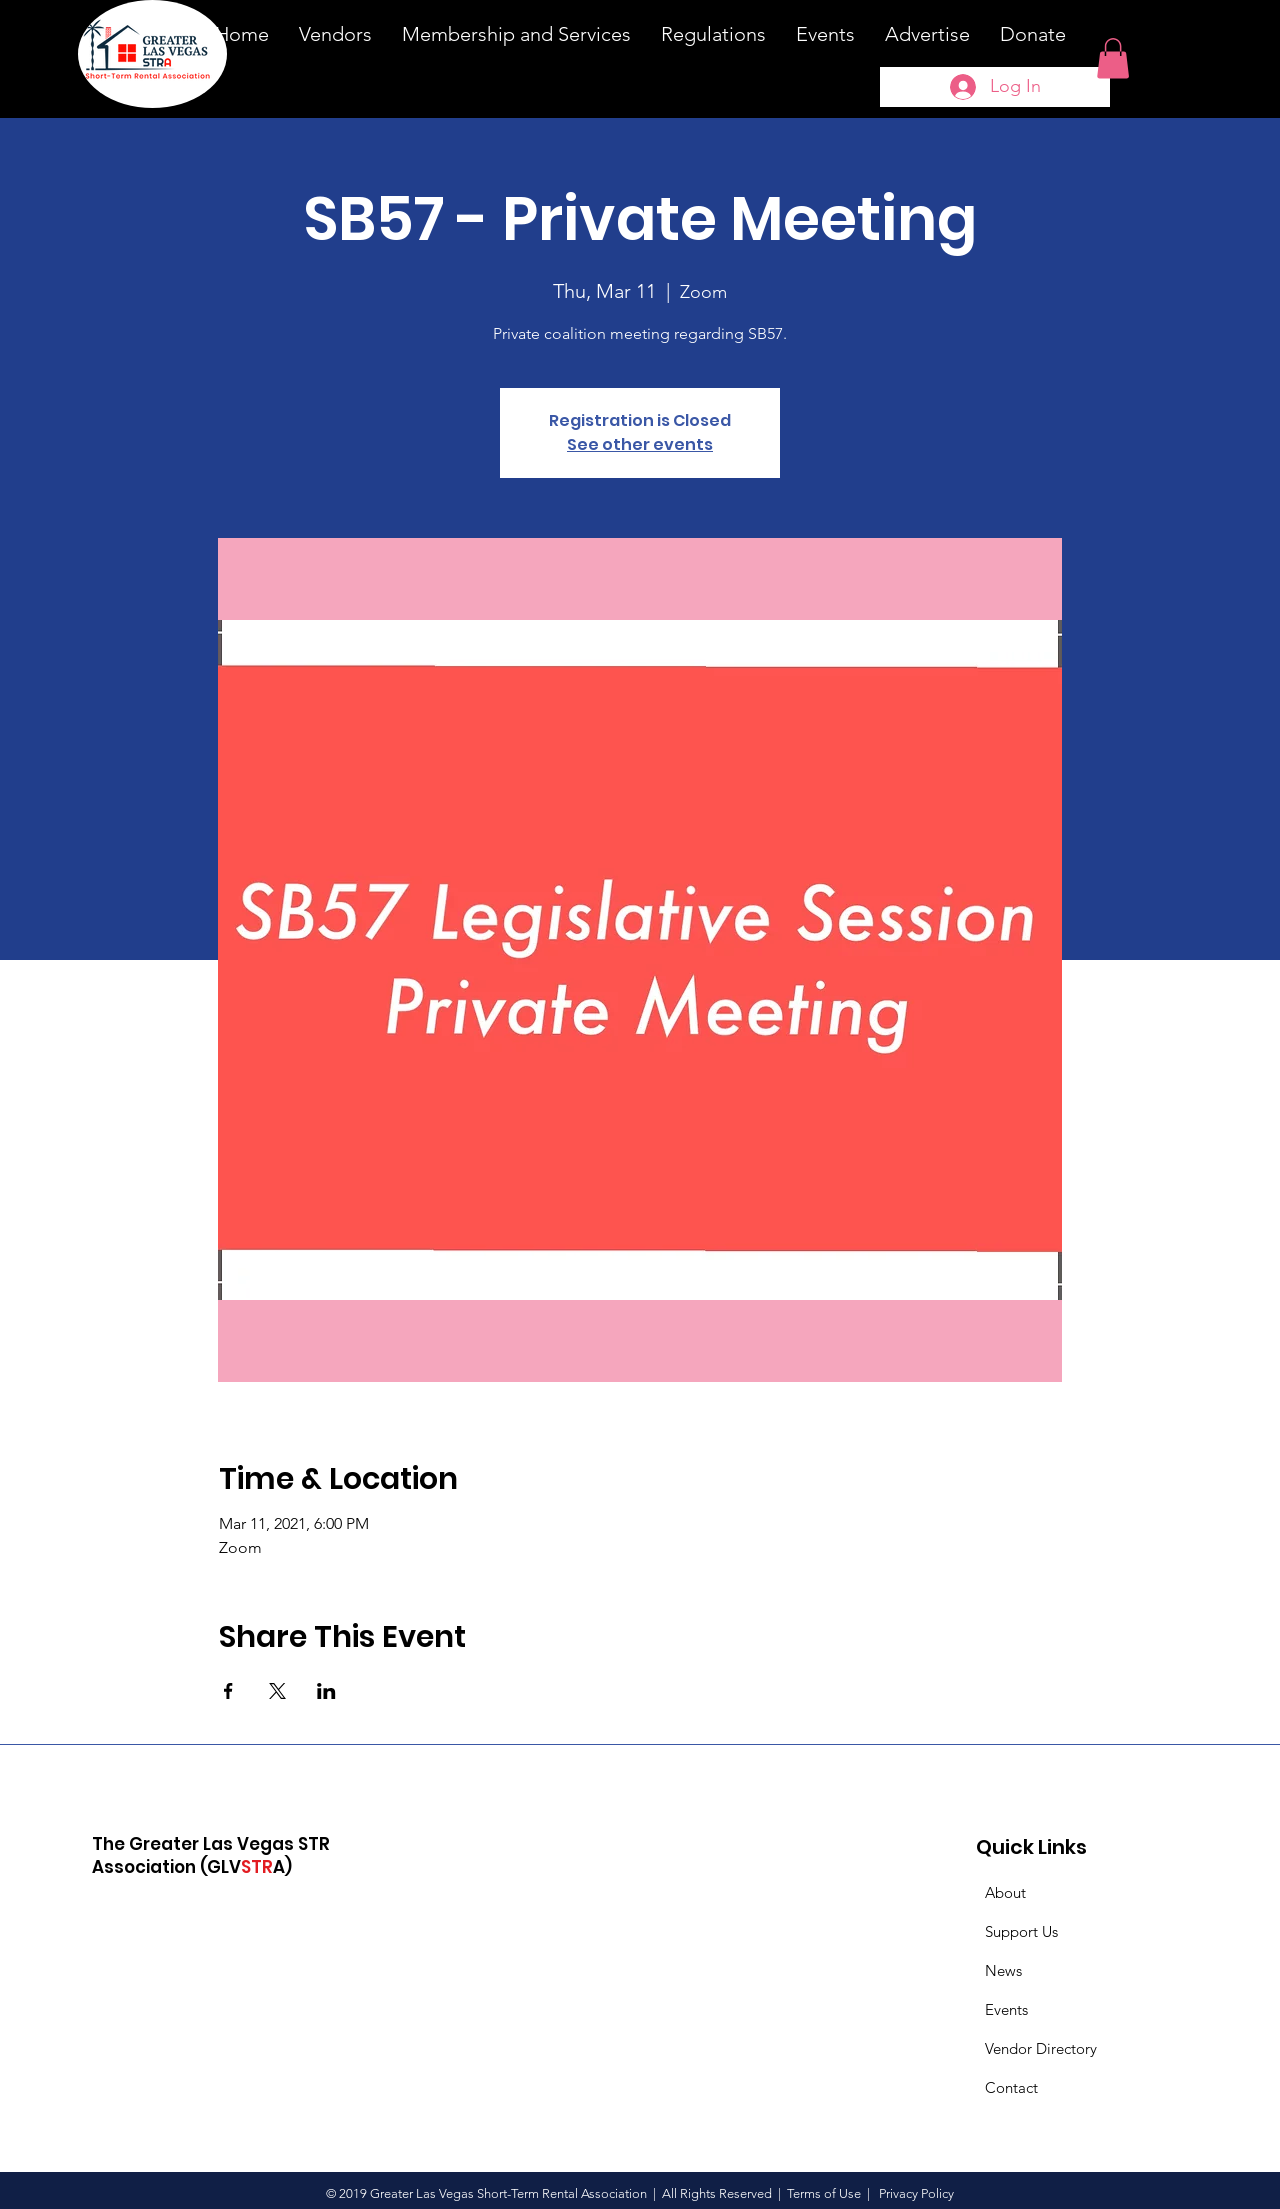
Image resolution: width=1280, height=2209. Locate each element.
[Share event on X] (277, 1691)
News (1003, 1970)
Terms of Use (824, 2193)
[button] (1113, 58)
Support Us (1021, 1931)
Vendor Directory (1041, 2048)
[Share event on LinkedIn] (326, 1691)
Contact (1011, 2087)
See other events (640, 444)
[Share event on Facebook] (228, 1691)
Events (1006, 2009)
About (1005, 1892)
